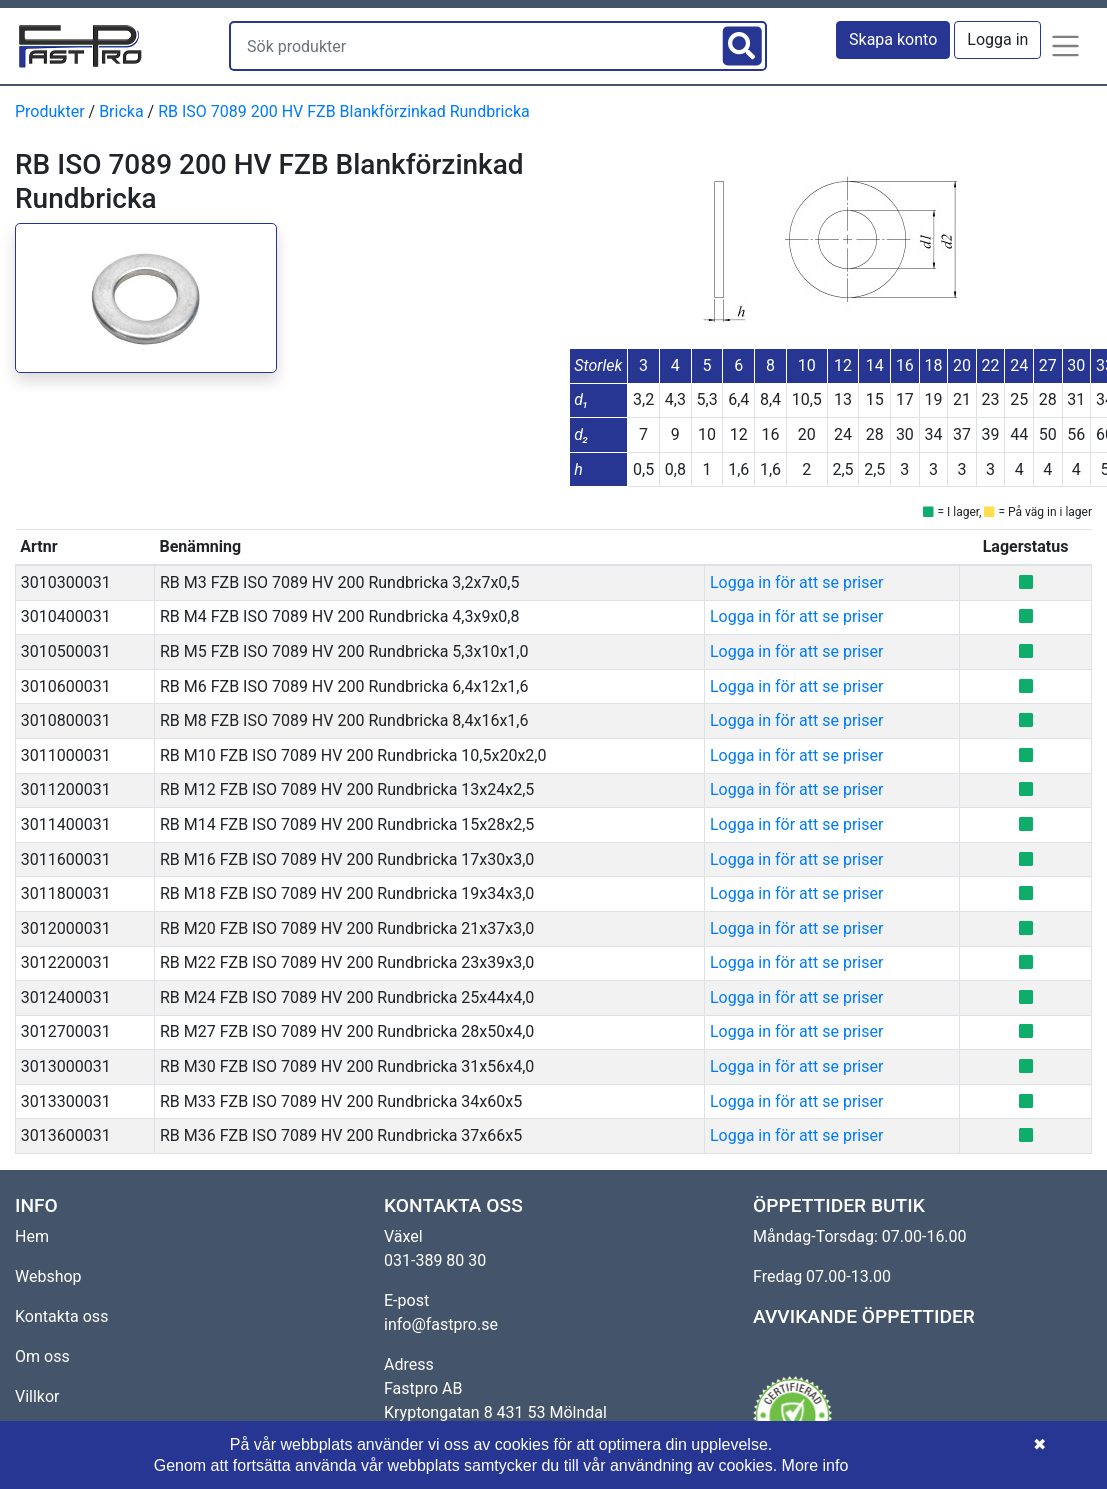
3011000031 (66, 755)
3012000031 (66, 928)
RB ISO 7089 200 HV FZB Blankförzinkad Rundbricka (344, 111)
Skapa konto (893, 39)
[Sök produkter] (474, 46)
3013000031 (66, 1066)
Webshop (48, 1276)
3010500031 (66, 651)
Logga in (997, 39)
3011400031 (66, 824)
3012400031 (66, 997)
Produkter (50, 111)
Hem (32, 1236)
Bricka (121, 111)
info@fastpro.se (441, 1324)
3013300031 (66, 1101)
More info (815, 1465)
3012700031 (66, 1031)
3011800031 (66, 893)
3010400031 (66, 616)
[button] (1066, 46)
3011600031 (66, 859)
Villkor (37, 1396)
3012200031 (66, 962)
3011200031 (66, 789)
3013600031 (66, 1135)
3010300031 (66, 582)
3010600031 (66, 686)
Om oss (42, 1356)
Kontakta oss (61, 1316)
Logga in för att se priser (796, 582)
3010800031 (66, 720)
